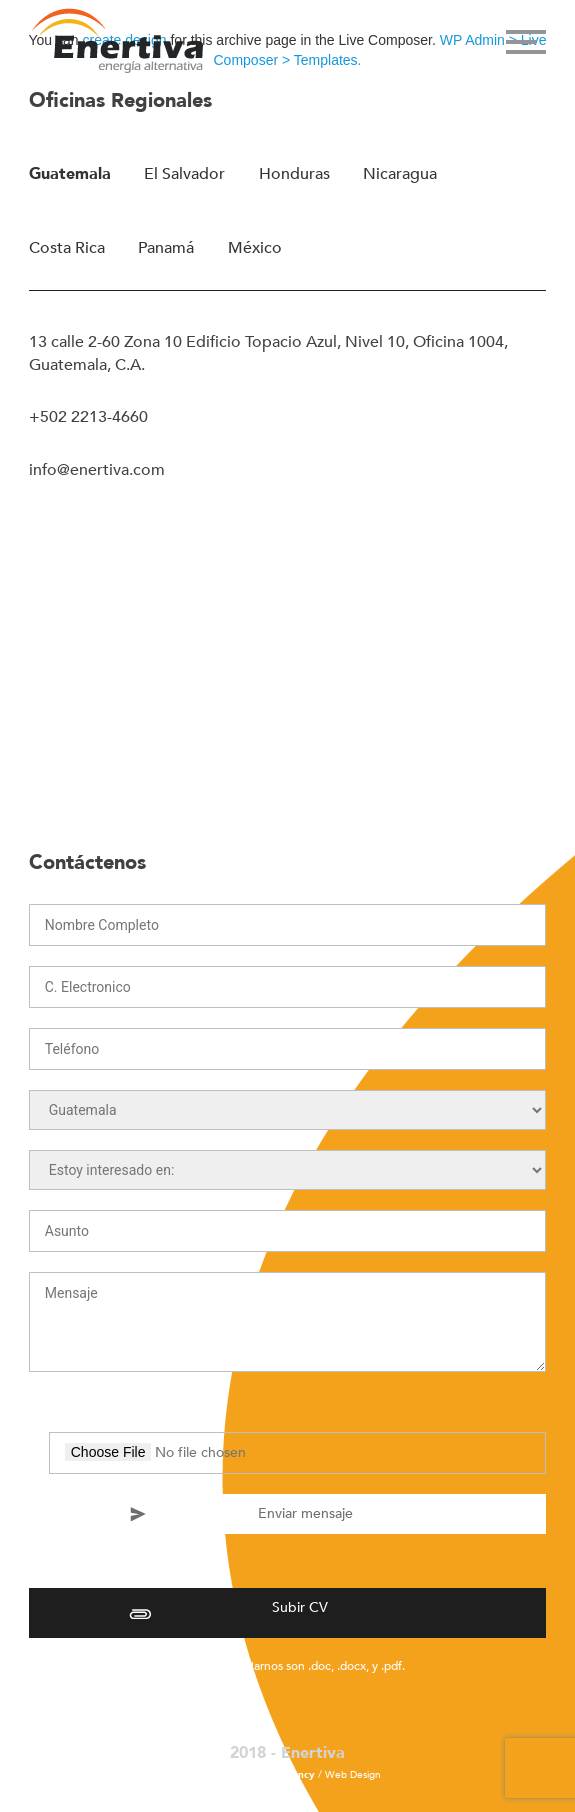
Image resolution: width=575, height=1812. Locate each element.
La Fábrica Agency (272, 1775)
